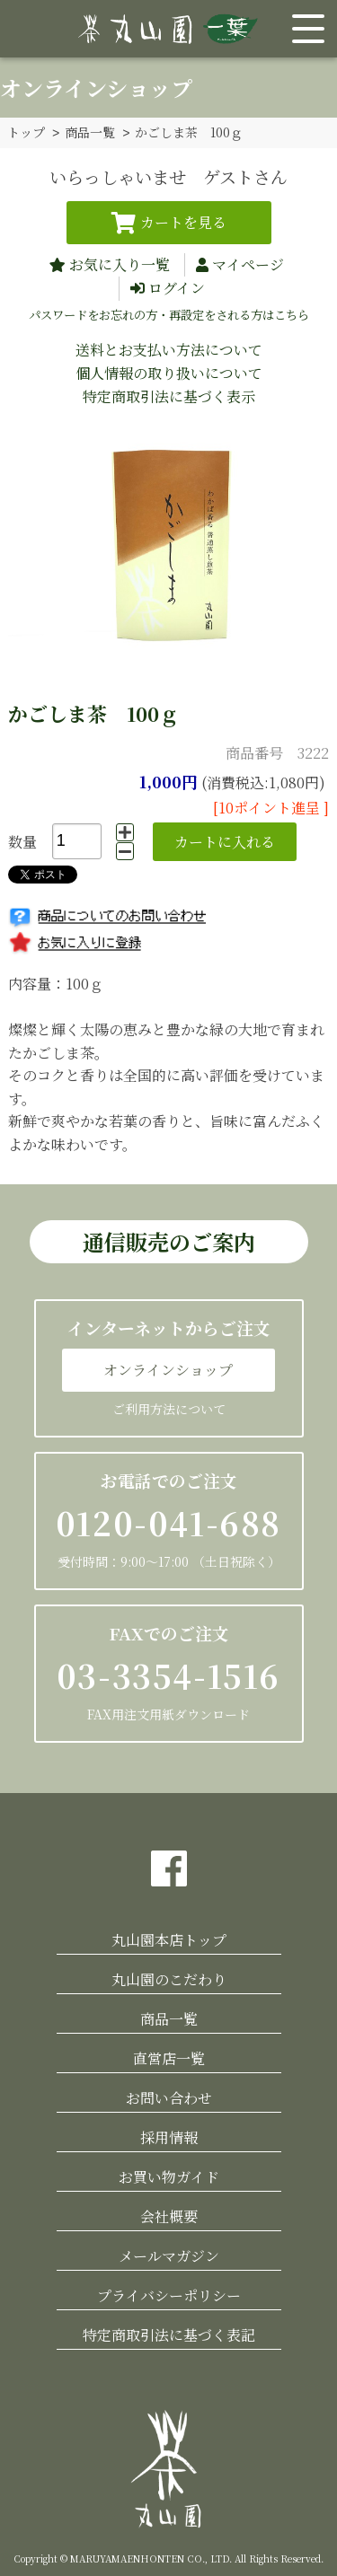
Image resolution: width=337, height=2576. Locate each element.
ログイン (176, 287)
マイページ (248, 263)
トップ (26, 132)
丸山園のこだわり (168, 1978)
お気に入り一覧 (119, 263)
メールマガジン (169, 2255)
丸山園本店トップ (168, 1939)
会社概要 (169, 2215)
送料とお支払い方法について (168, 348)
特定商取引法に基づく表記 (169, 2334)
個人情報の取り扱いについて (168, 372)
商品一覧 (90, 132)
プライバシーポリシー (169, 2294)
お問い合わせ (169, 2097)
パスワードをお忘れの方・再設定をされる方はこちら (169, 313)
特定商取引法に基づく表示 (169, 395)
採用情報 (169, 2136)
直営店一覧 (169, 2057)
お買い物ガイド (169, 2176)
